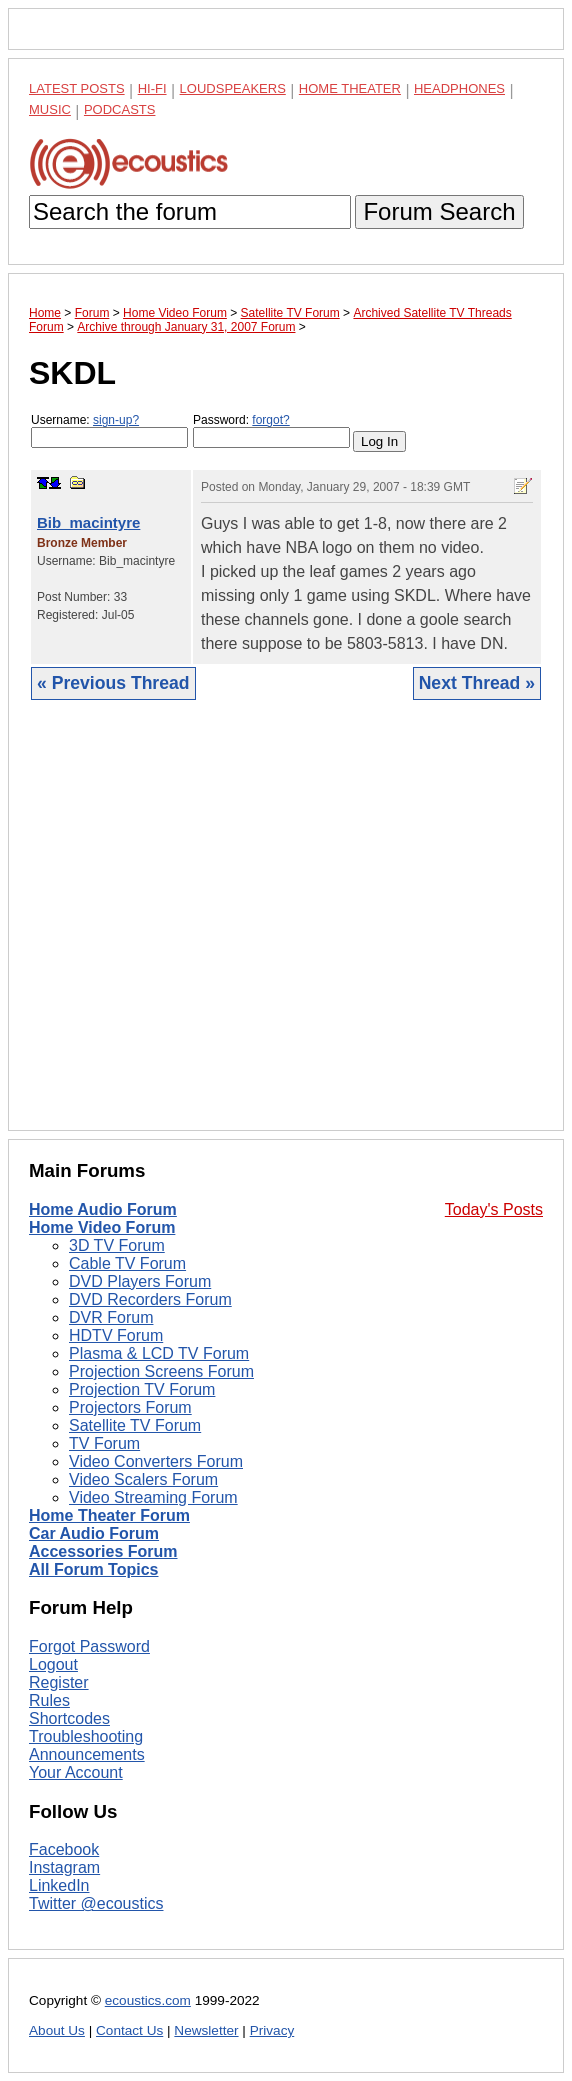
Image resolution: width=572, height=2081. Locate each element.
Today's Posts (494, 1209)
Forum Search (439, 211)
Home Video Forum (102, 1227)
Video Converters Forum (156, 1461)
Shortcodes (69, 1718)
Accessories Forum (103, 1551)
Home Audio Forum (103, 1209)
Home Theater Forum (109, 1515)
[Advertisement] (286, 930)
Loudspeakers (233, 88)
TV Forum (104, 1443)
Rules (49, 1700)
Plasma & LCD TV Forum (159, 1353)
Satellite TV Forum (135, 1425)
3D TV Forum (117, 1245)
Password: (271, 430)
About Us (57, 2030)
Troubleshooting (86, 1736)
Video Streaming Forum (153, 1497)
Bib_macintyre (88, 522)
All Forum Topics (93, 1569)
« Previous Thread (113, 683)
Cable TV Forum (127, 1263)
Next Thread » (477, 683)
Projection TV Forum (142, 1389)
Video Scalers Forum (143, 1479)
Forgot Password (89, 1646)
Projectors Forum (130, 1407)
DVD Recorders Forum (150, 1299)
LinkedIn (59, 1885)
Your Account (76, 1772)
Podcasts (120, 109)
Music (50, 109)
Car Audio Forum (94, 1533)
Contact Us (129, 2030)
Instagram (64, 1867)
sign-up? (116, 420)
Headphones (459, 88)
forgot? (270, 420)
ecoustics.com (148, 2000)
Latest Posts (77, 88)
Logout (53, 1664)
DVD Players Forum (140, 1281)
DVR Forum (111, 1317)
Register (59, 1682)
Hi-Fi (152, 88)
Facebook (64, 1849)
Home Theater (350, 88)
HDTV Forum (116, 1335)
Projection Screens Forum (161, 1371)
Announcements (87, 1754)
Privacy (272, 2030)
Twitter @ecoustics (96, 1903)
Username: (109, 430)
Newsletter (206, 2030)
